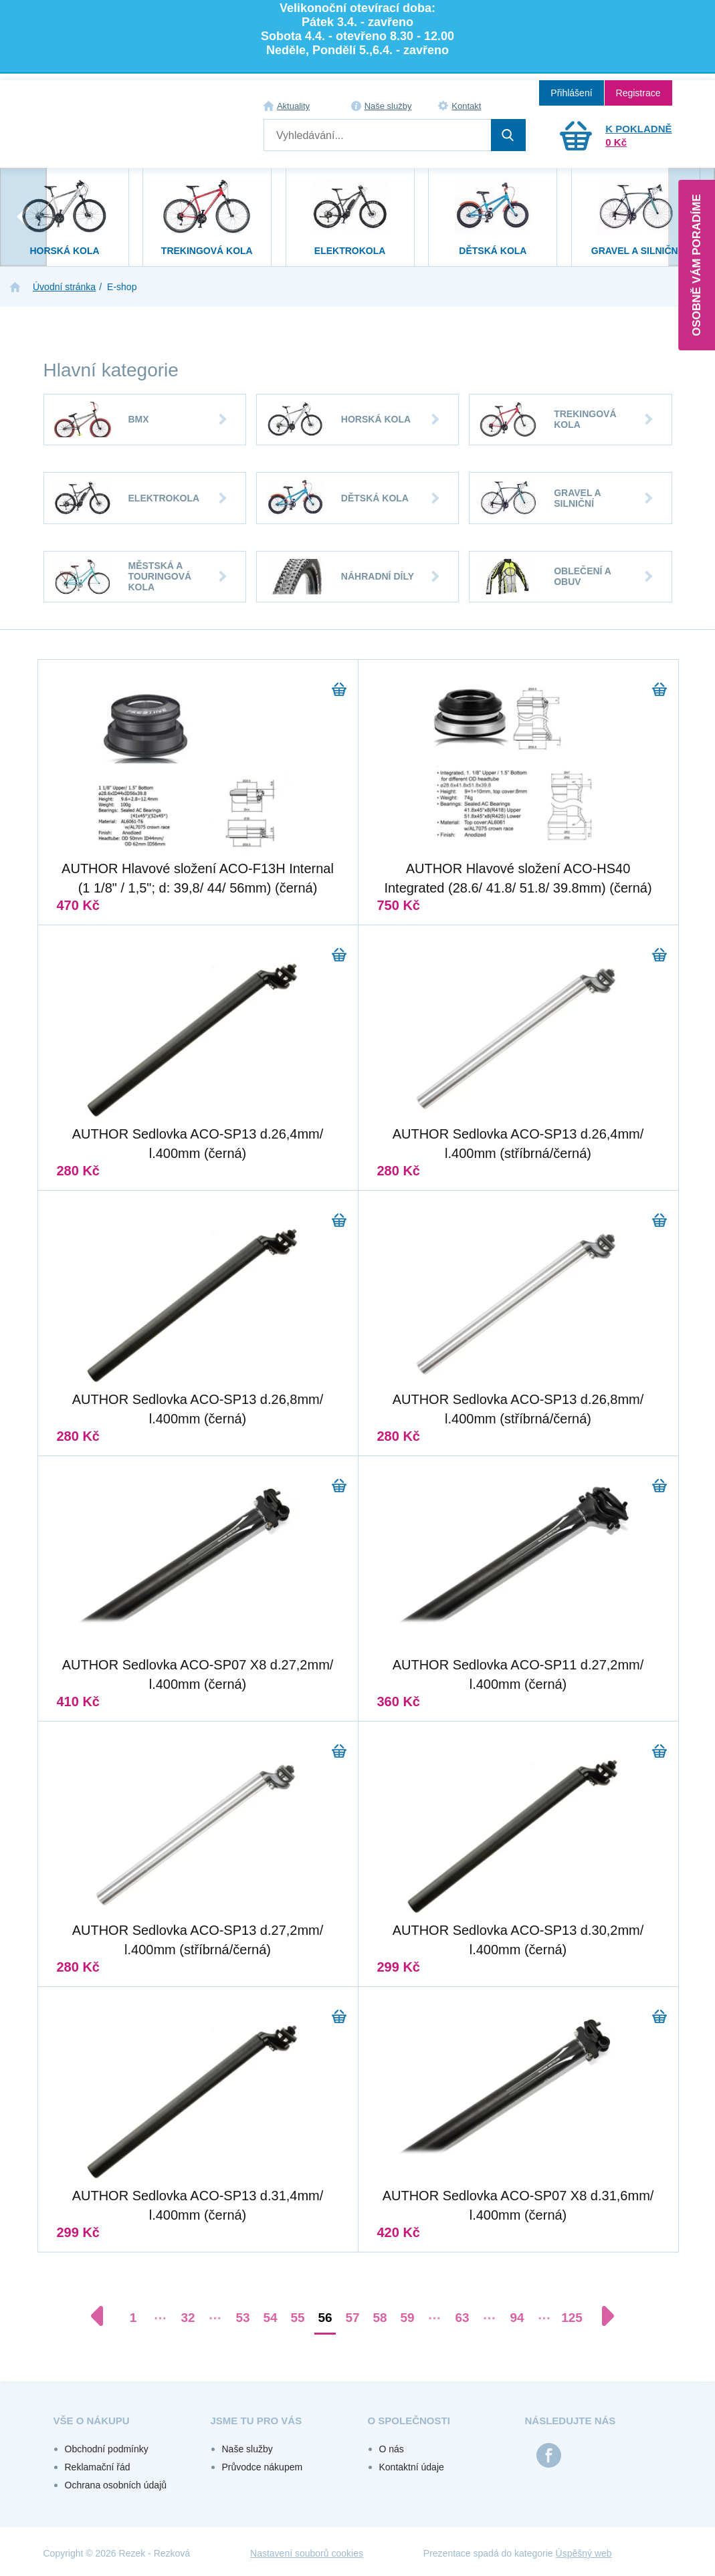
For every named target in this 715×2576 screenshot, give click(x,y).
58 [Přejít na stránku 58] (380, 2318)
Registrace (638, 93)
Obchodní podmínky (106, 2449)
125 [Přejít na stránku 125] (572, 2318)
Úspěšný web (584, 2553)
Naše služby (388, 106)
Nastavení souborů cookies (306, 2553)
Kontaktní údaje (411, 2467)
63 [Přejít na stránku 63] (462, 2318)
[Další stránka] (601, 2316)
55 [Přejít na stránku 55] (297, 2318)
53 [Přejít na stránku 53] (242, 2318)
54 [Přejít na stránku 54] (270, 2318)
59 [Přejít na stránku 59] (407, 2318)
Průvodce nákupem (262, 2467)
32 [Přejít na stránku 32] (188, 2318)
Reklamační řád (97, 2467)
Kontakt (466, 106)
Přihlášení (571, 93)
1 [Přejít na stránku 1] (133, 2318)
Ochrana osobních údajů (116, 2485)
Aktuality (293, 106)
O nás (391, 2449)
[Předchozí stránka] (103, 2316)
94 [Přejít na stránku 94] (517, 2318)
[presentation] (23, 217)
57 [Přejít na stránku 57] (352, 2318)
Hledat (508, 135)
